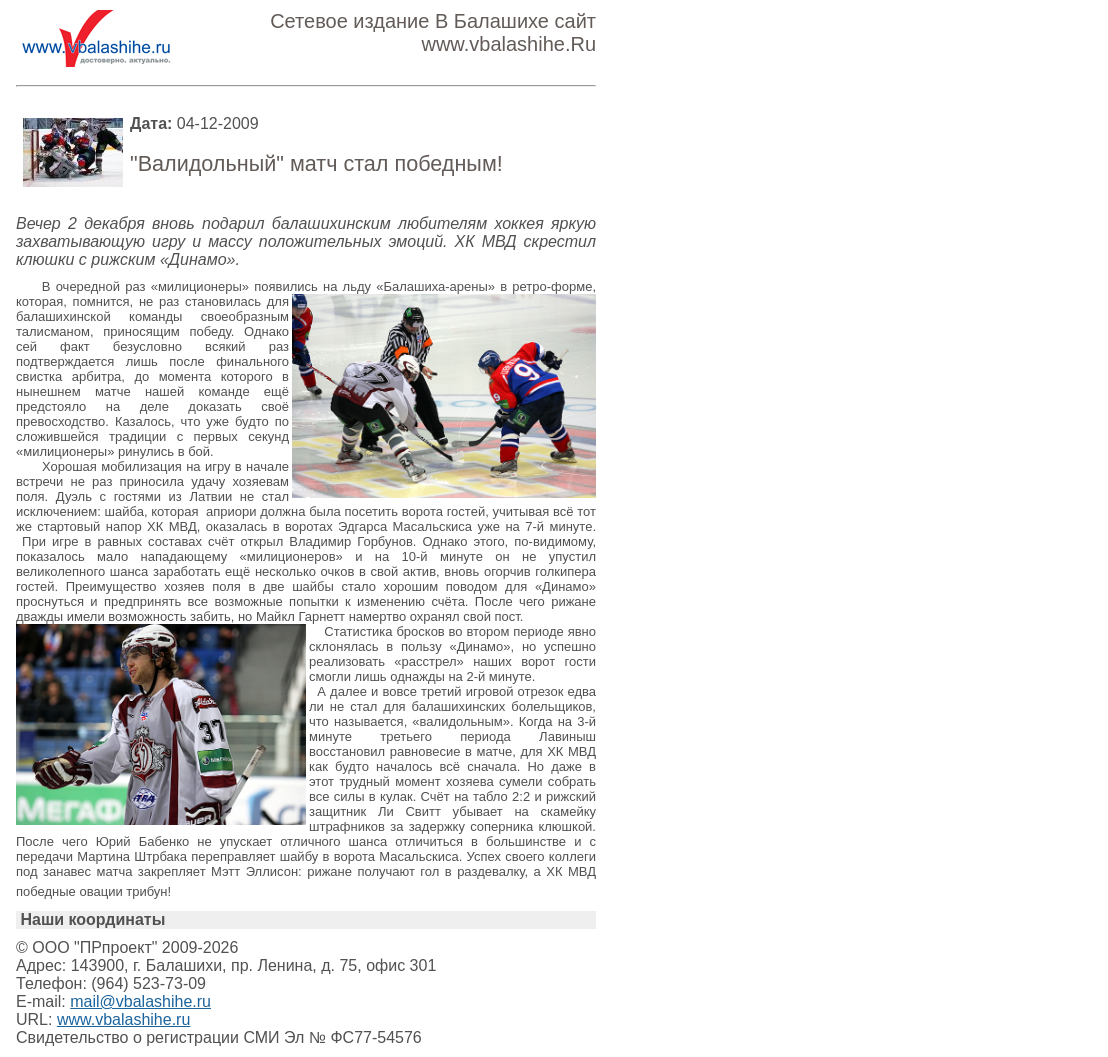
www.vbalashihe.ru (123, 1019)
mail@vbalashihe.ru (140, 1001)
